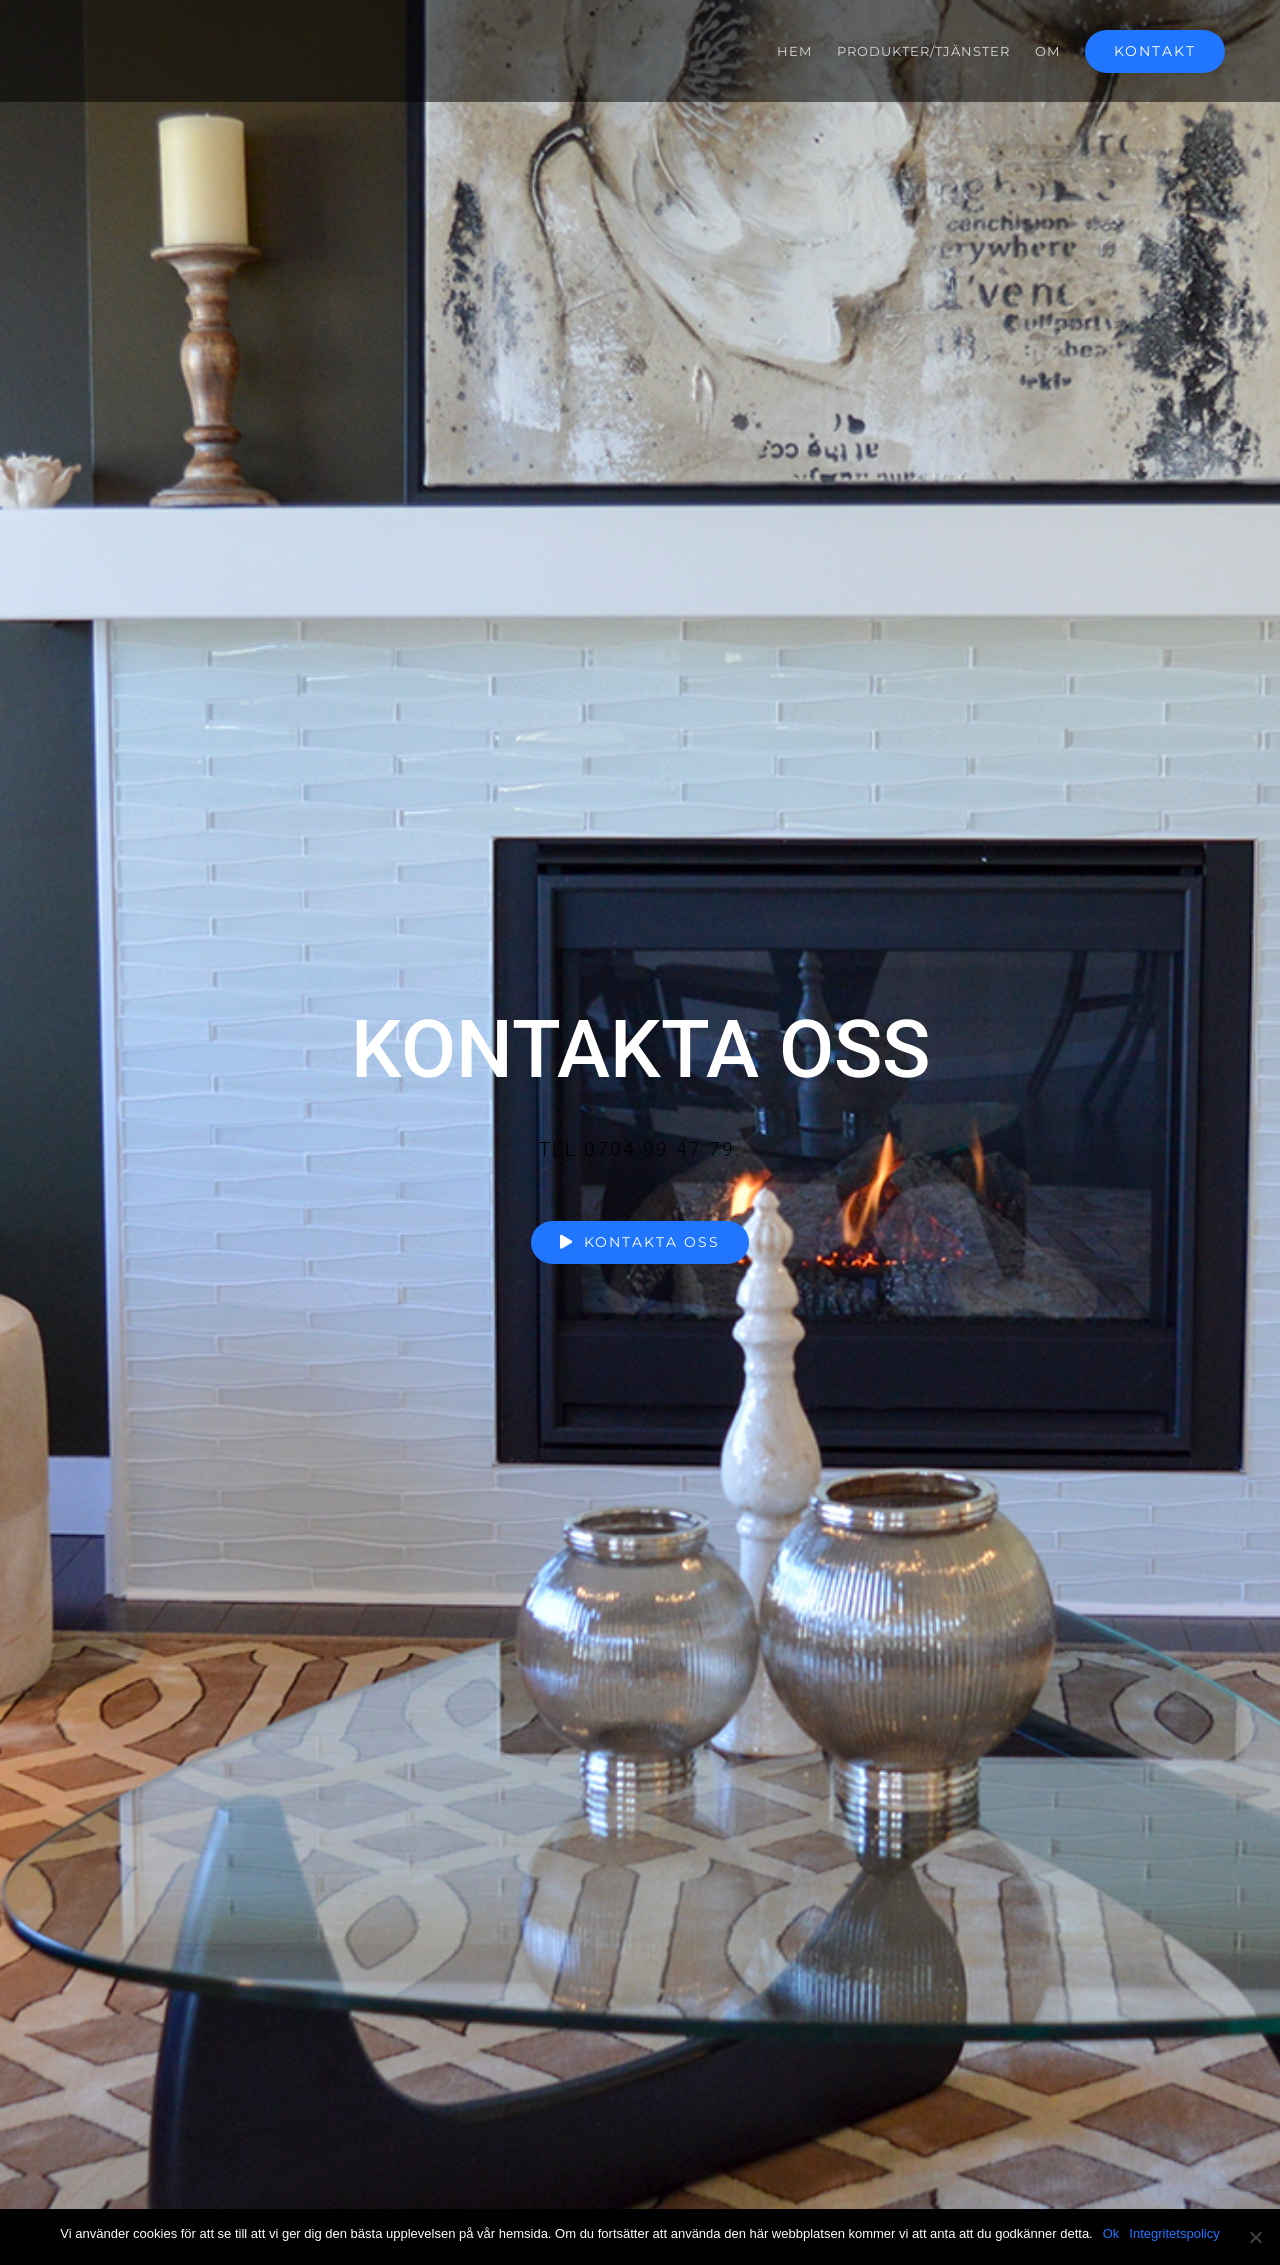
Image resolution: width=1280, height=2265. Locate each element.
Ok (1111, 2233)
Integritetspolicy (1174, 2233)
